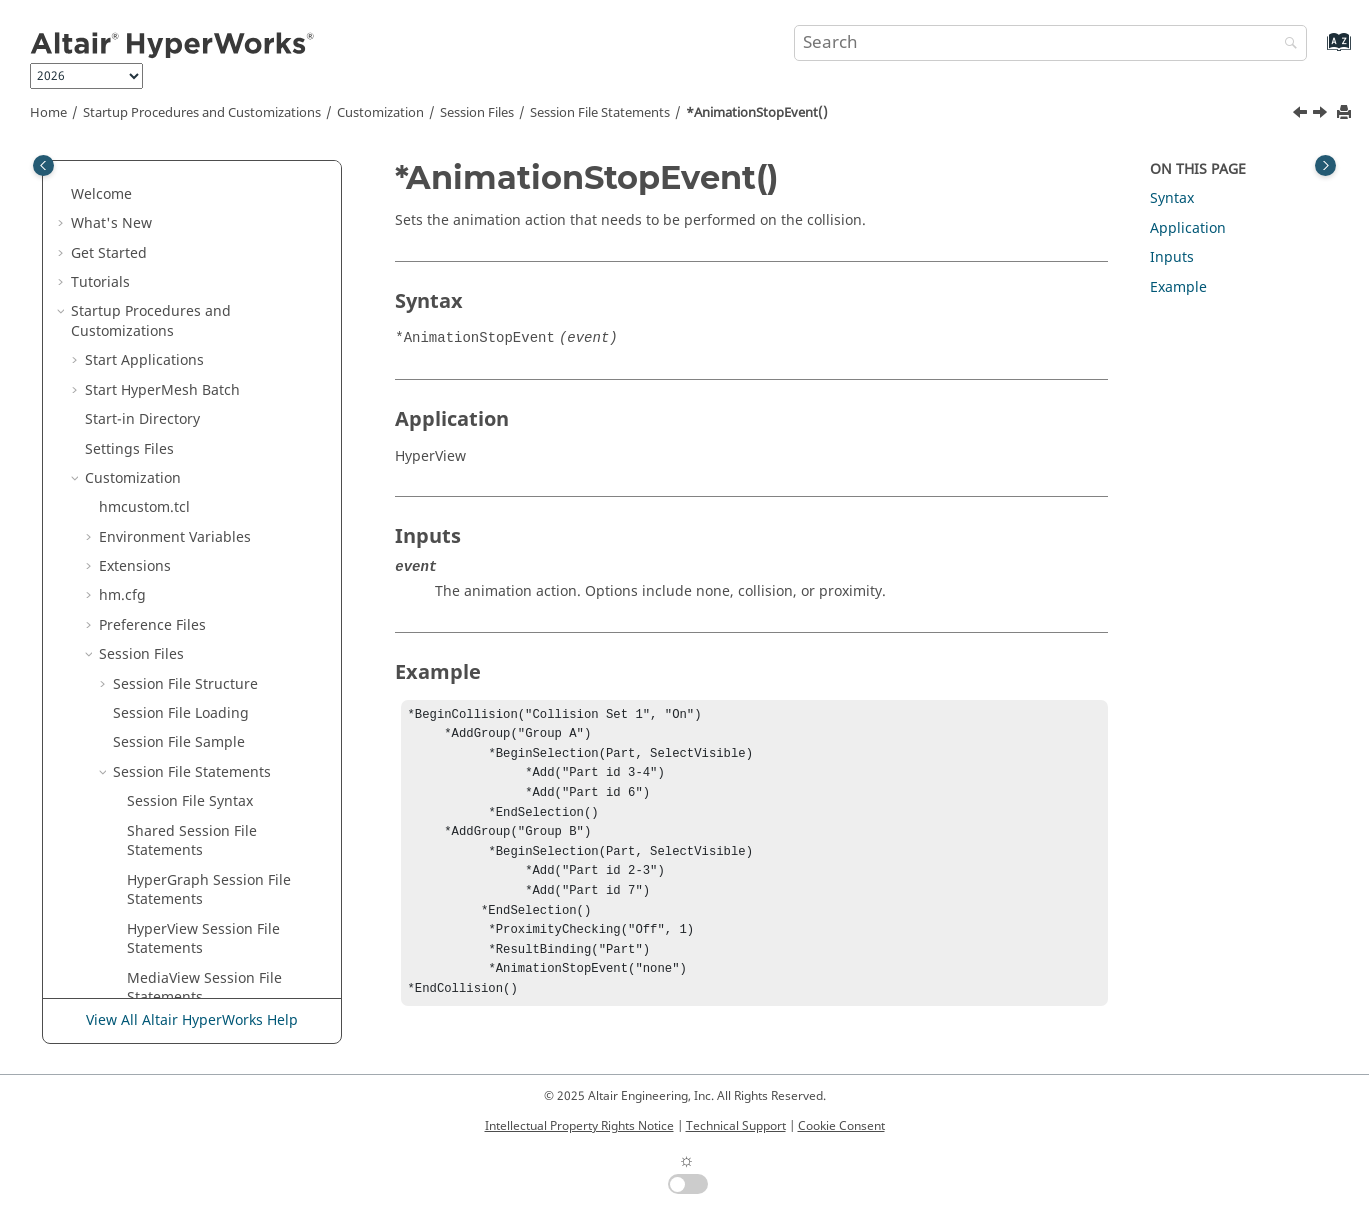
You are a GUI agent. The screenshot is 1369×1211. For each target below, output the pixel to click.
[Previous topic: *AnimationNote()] (1302, 115)
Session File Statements (600, 113)
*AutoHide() (167, 757)
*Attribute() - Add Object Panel (210, 630)
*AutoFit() (160, 728)
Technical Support (736, 1126)
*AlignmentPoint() (188, 238)
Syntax (1172, 198)
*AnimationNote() (187, 385)
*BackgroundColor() (194, 992)
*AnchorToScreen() (191, 326)
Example (1178, 287)
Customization (380, 113)
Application (1188, 228)
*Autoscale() (169, 816)
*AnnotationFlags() (191, 473)
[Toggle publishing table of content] (43, 165)
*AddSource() (173, 179)
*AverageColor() (181, 875)
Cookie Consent (841, 1126)
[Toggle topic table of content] (1325, 165)
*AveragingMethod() (197, 904)
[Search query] (1050, 43)
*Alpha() (156, 267)
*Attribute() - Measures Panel (226, 698)
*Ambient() (165, 297)
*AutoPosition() (178, 787)
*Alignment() (171, 209)
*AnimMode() (173, 444)
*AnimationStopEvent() (757, 113)
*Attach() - (205, 561)
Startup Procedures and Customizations (202, 113)
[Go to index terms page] (1317, 51)
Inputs (1172, 257)
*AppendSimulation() (199, 503)
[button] (119, 180)
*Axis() (150, 934)
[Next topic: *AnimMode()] (1322, 115)
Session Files (477, 113)
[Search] (1286, 44)
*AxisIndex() (169, 963)
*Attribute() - (214, 669)
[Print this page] (1346, 113)
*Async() (156, 532)
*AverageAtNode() (189, 845)
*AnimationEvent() (189, 356)
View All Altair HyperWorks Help (192, 1020)
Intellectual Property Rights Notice (579, 1126)
